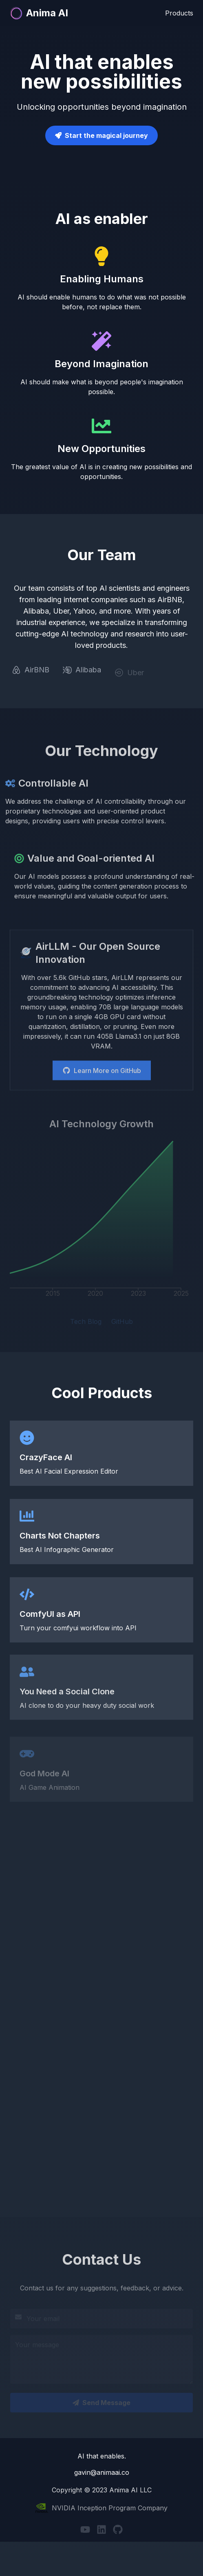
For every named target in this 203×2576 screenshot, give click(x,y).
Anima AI (39, 12)
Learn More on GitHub (101, 1073)
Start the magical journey (106, 135)
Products (179, 12)
